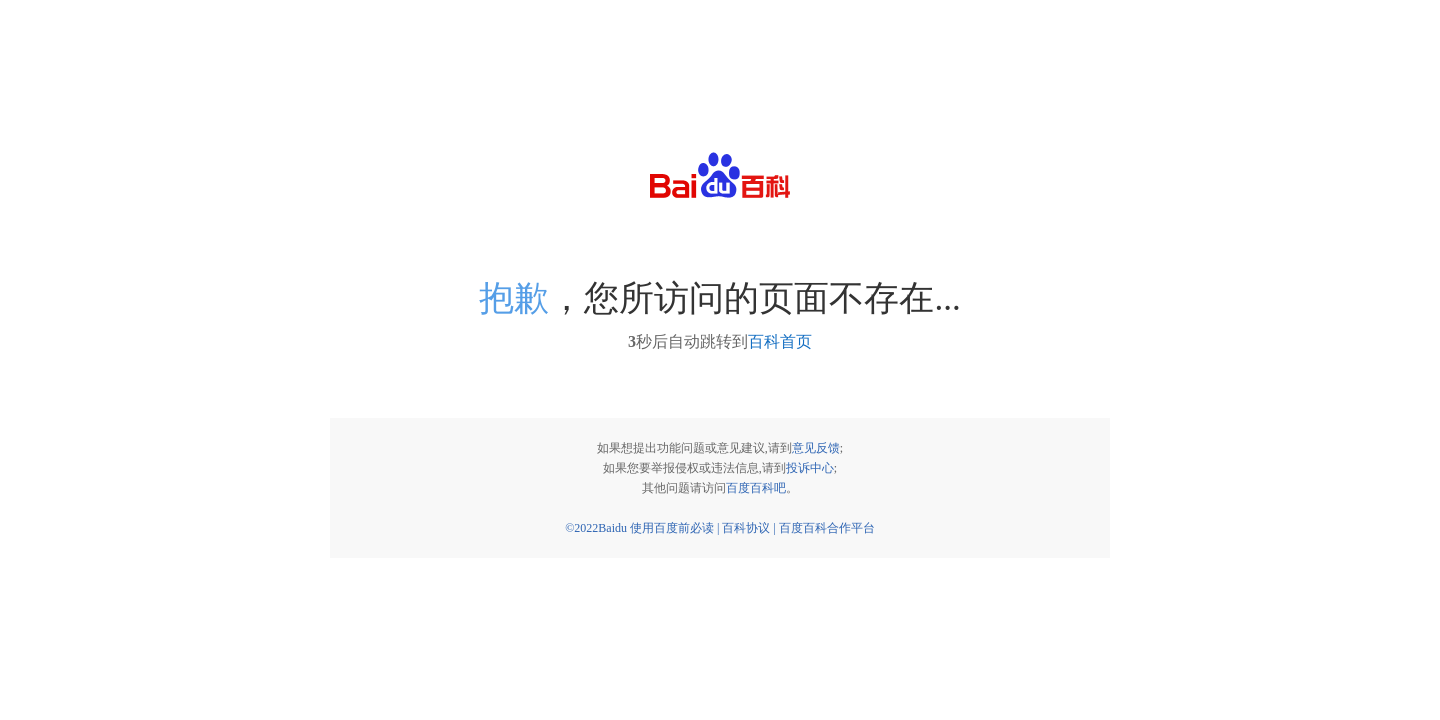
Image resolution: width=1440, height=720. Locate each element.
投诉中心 (810, 468)
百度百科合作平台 (827, 528)
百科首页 (780, 341)
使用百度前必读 (672, 528)
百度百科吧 (756, 488)
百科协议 (746, 528)
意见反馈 (816, 448)
